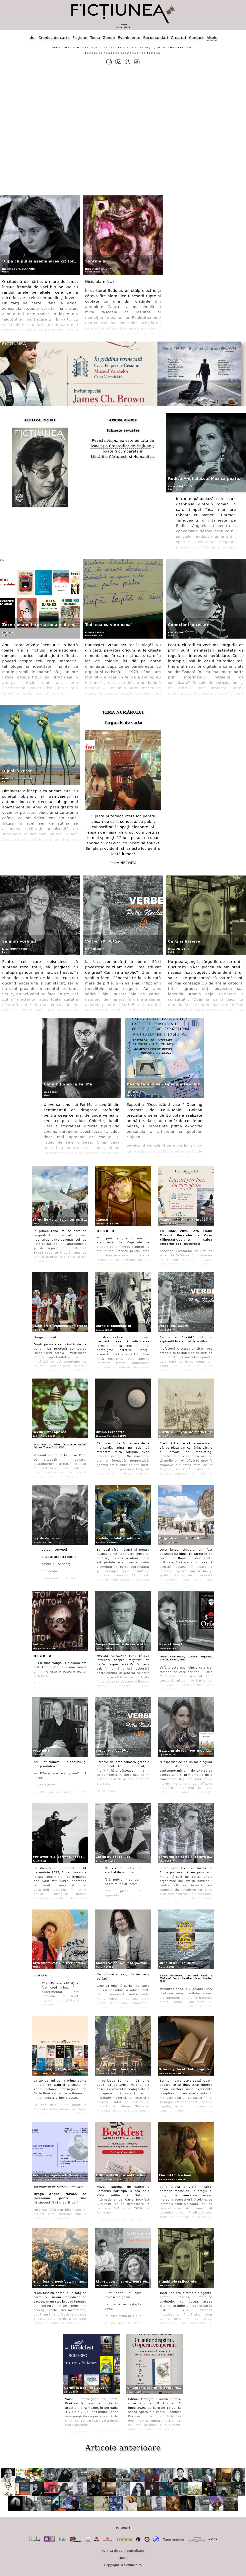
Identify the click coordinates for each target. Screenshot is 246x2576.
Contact (196, 38)
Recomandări (155, 38)
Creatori (178, 38)
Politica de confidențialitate (123, 2550)
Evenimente (129, 38)
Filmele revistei (122, 430)
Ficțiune (80, 38)
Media (123, 2557)
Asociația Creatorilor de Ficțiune (121, 446)
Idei (32, 38)
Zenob (109, 38)
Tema (95, 38)
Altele (212, 38)
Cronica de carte (54, 38)
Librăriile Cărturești (109, 457)
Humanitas (143, 457)
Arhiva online (123, 420)
